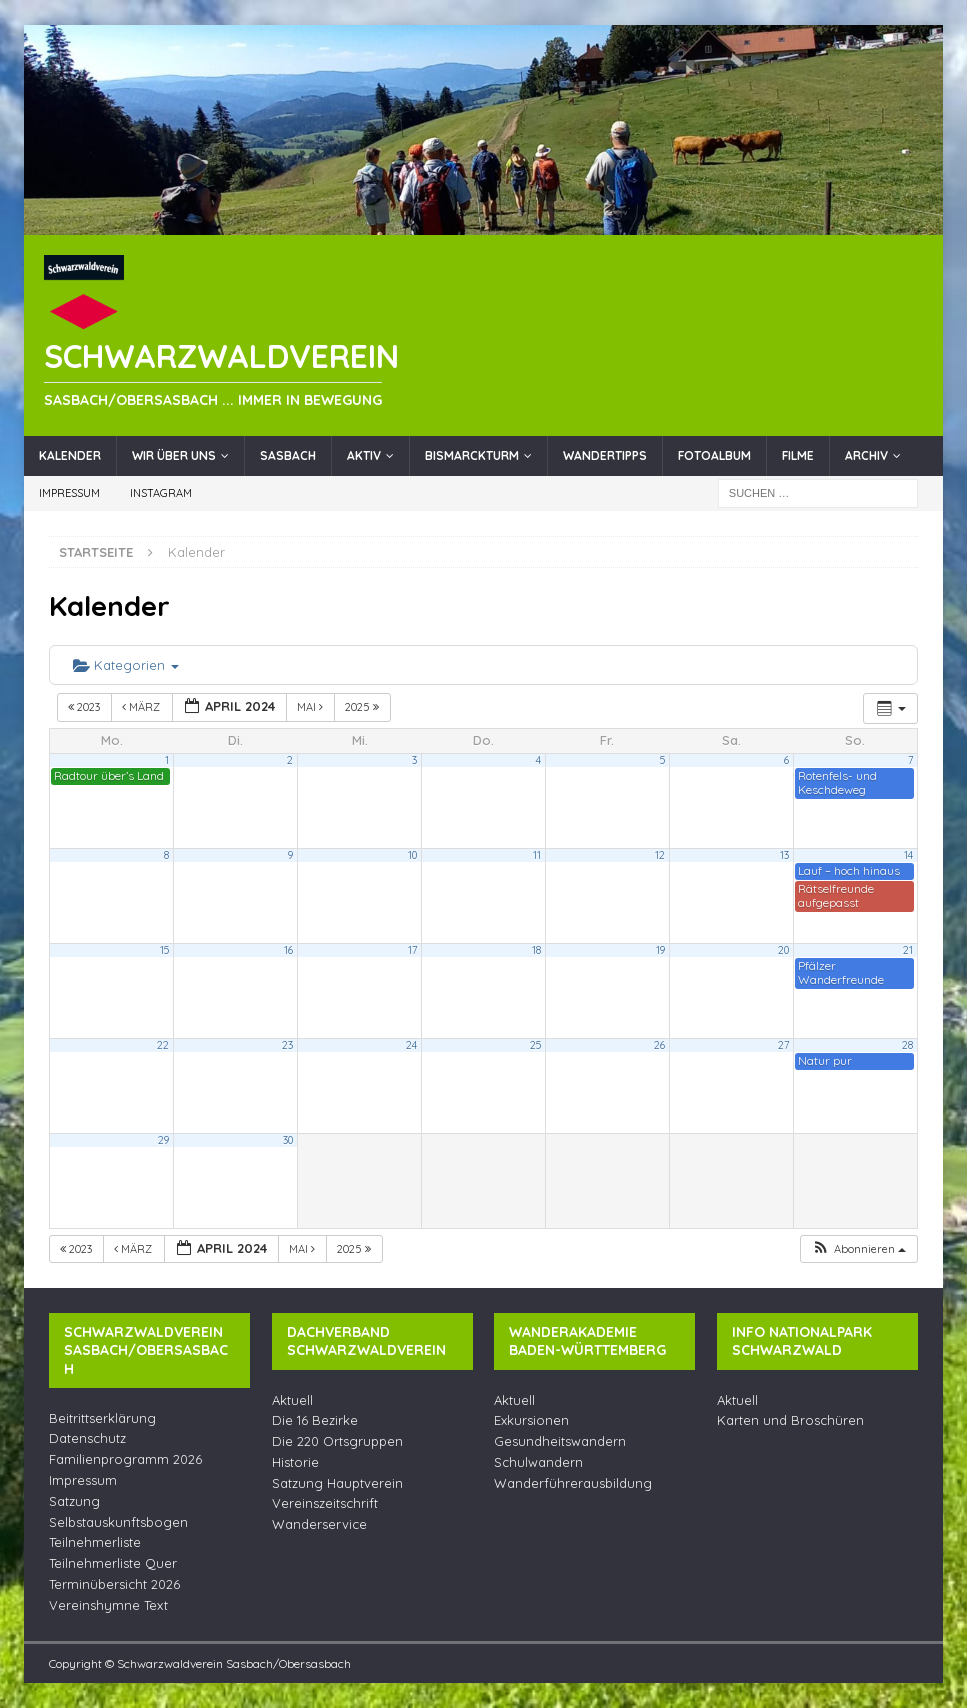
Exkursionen (531, 1420)
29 (163, 1140)
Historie (295, 1462)
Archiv (866, 455)
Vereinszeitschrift (325, 1503)
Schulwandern (538, 1462)
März (142, 707)
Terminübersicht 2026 (114, 1584)
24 (411, 1045)
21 (908, 950)
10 (412, 855)
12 (660, 855)
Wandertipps (605, 455)
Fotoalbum (714, 455)
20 (783, 950)
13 (784, 855)
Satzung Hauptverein (337, 1483)
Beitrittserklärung (102, 1418)
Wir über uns (174, 455)
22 (163, 1045)
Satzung (74, 1501)
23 (287, 1045)
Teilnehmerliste (95, 1542)
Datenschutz (87, 1438)
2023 (85, 707)
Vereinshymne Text (108, 1605)
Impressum (69, 493)
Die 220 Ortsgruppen (337, 1441)
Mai (311, 707)
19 (660, 950)
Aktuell (292, 1400)
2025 (363, 707)
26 (659, 1045)
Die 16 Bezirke (315, 1420)
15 (164, 950)
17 (412, 950)
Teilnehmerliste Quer (113, 1563)
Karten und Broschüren (790, 1420)
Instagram (161, 493)
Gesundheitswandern (560, 1441)
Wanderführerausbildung (573, 1483)
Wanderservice (319, 1524)
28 (907, 1045)
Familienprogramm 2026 (125, 1459)
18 (536, 950)
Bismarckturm (472, 455)
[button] (858, 1249)
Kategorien (126, 665)
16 (288, 950)
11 (537, 855)
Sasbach (288, 455)
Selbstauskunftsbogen (118, 1522)
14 (908, 855)
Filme (798, 455)
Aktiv (364, 455)
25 (535, 1045)
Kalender (70, 455)
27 (783, 1045)
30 (288, 1140)
